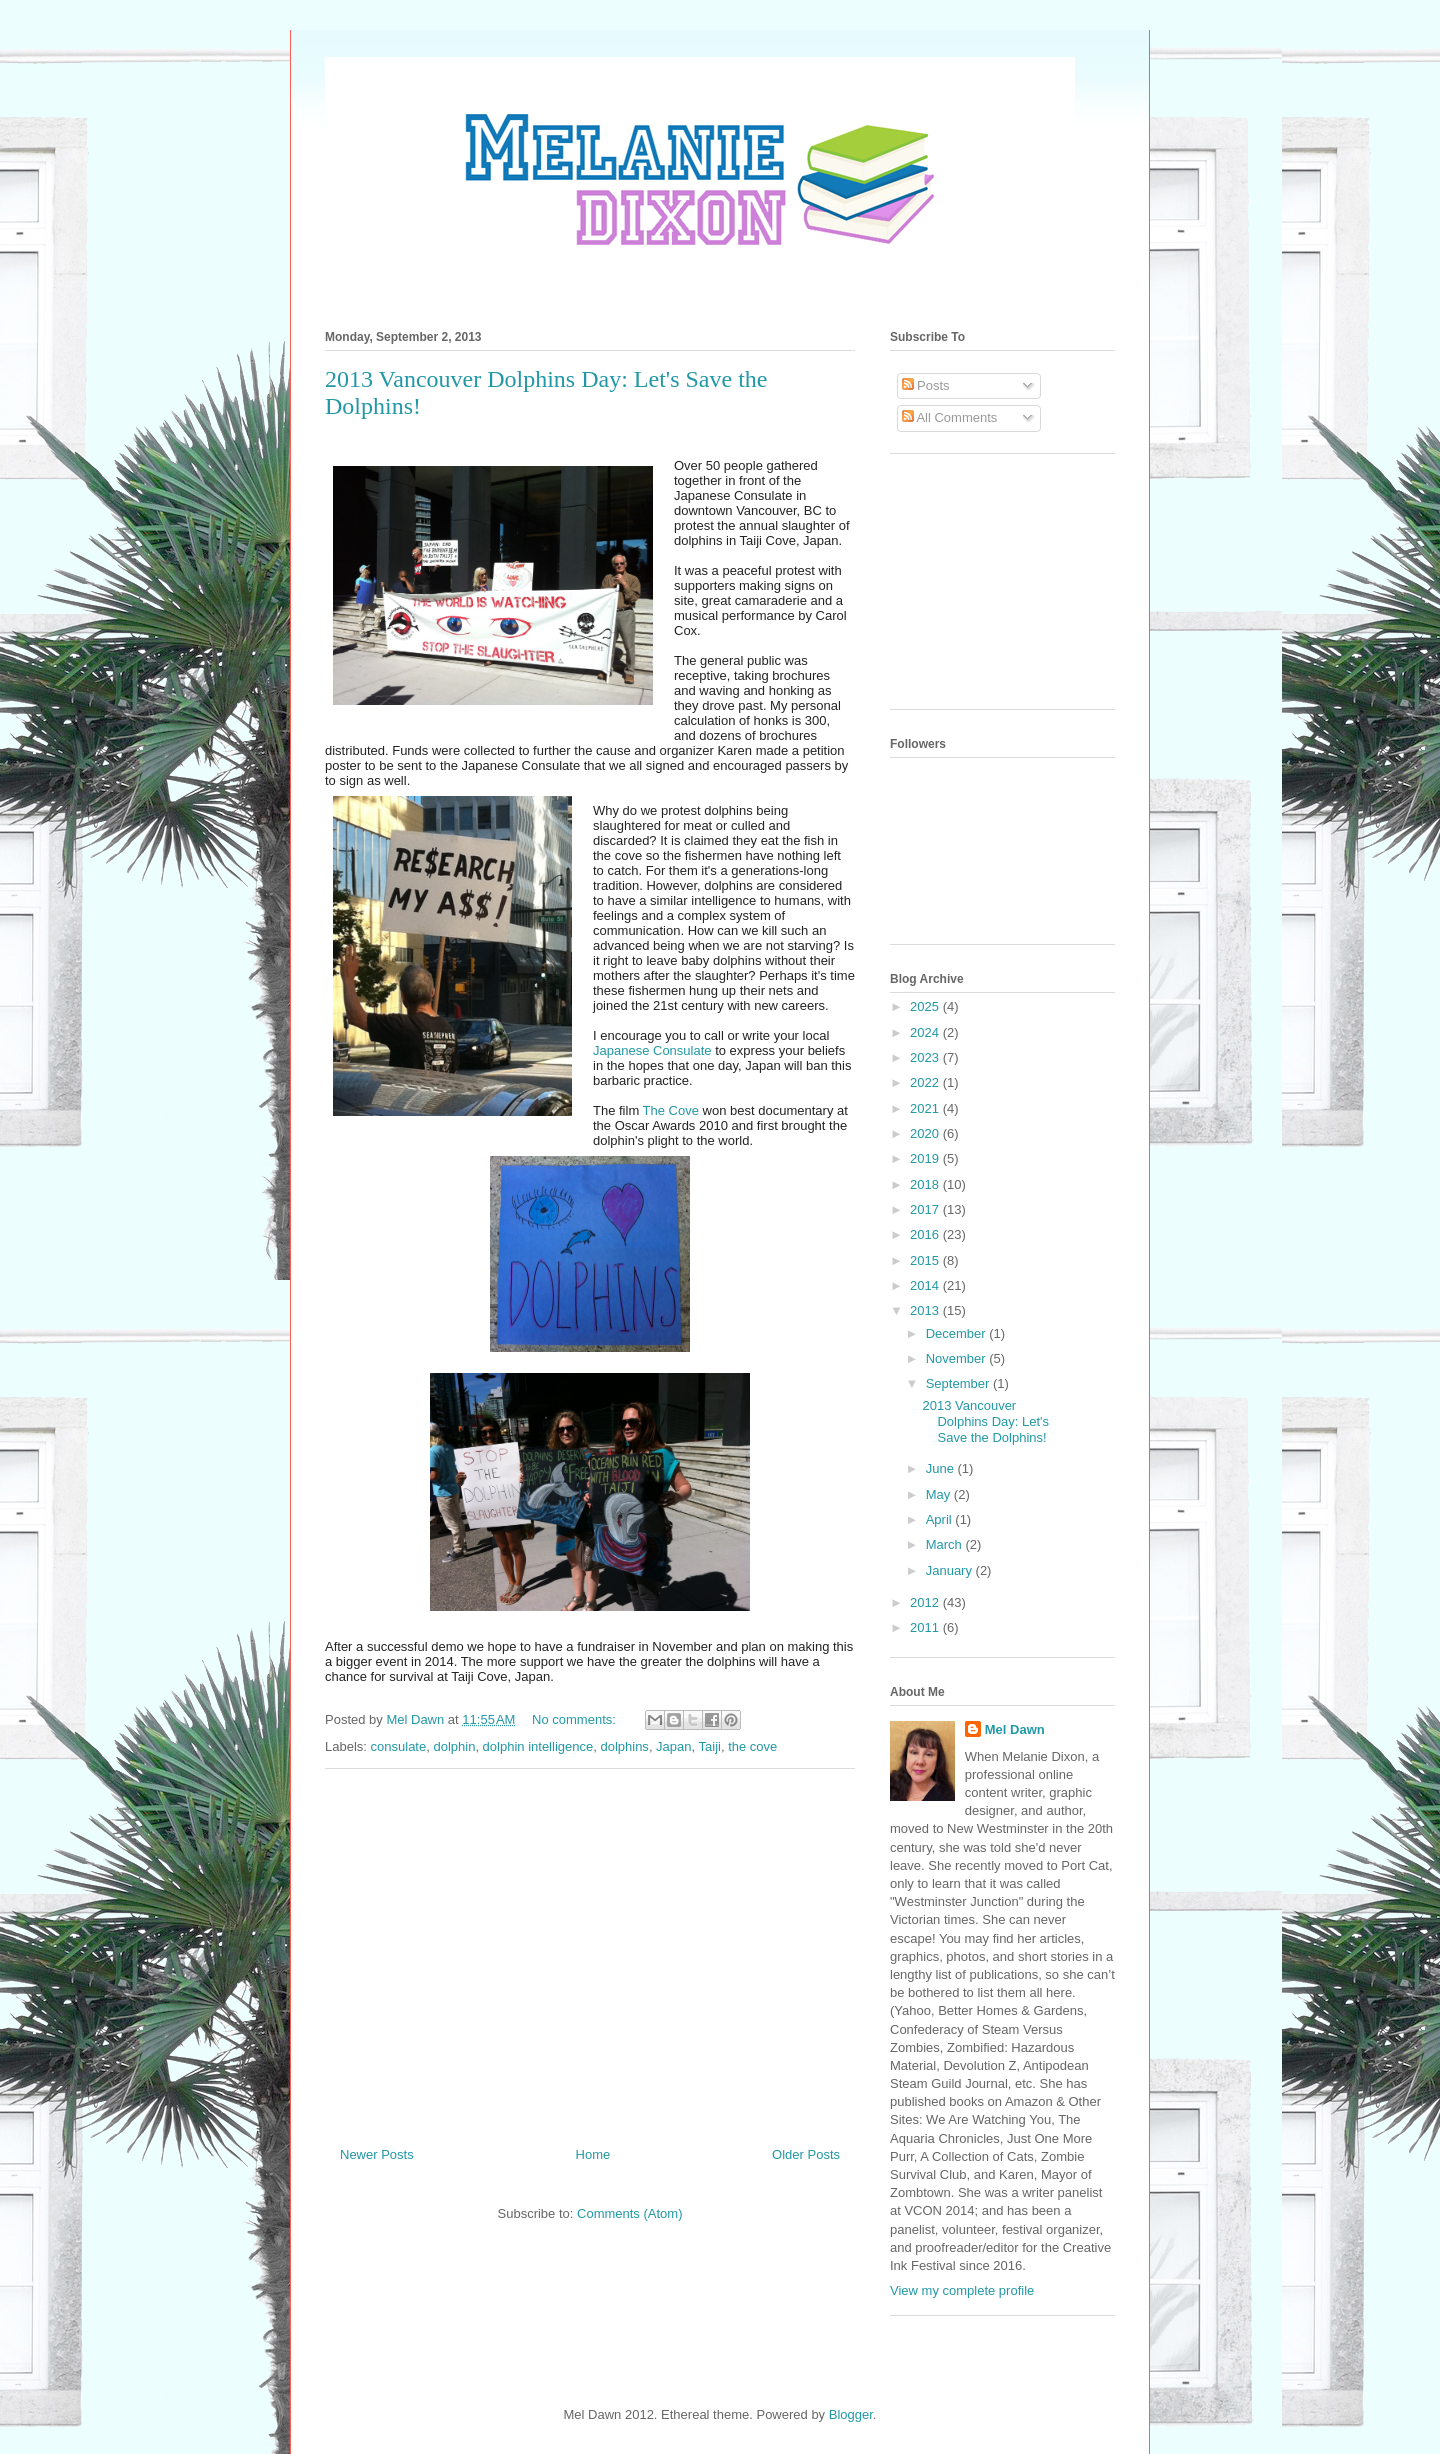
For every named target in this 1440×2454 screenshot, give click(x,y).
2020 (926, 1133)
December (958, 1333)
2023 (926, 1057)
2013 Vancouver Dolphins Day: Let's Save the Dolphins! (985, 1421)
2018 (926, 1184)
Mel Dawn (1015, 1729)
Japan (673, 1746)
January (951, 1570)
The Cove (671, 1110)
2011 (926, 1627)
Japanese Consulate (652, 1050)
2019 (926, 1158)
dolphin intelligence (538, 1746)
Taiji (710, 1746)
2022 (926, 1082)
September (959, 1383)
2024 (926, 1032)
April (941, 1519)
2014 (926, 1285)
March (946, 1544)
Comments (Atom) (629, 2213)
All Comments (950, 417)
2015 (926, 1260)
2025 (926, 1006)
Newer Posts (377, 2154)
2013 (926, 1310)
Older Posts (806, 2154)
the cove (752, 1746)
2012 (926, 1602)
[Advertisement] (590, 1950)
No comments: (575, 1719)
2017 (926, 1209)
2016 (926, 1234)
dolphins (624, 1746)
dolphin (454, 1746)
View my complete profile (962, 2290)
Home (593, 2154)
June (942, 1468)
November (958, 1358)
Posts (926, 385)
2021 (926, 1108)
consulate (399, 1746)
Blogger (851, 2414)
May (940, 1494)
